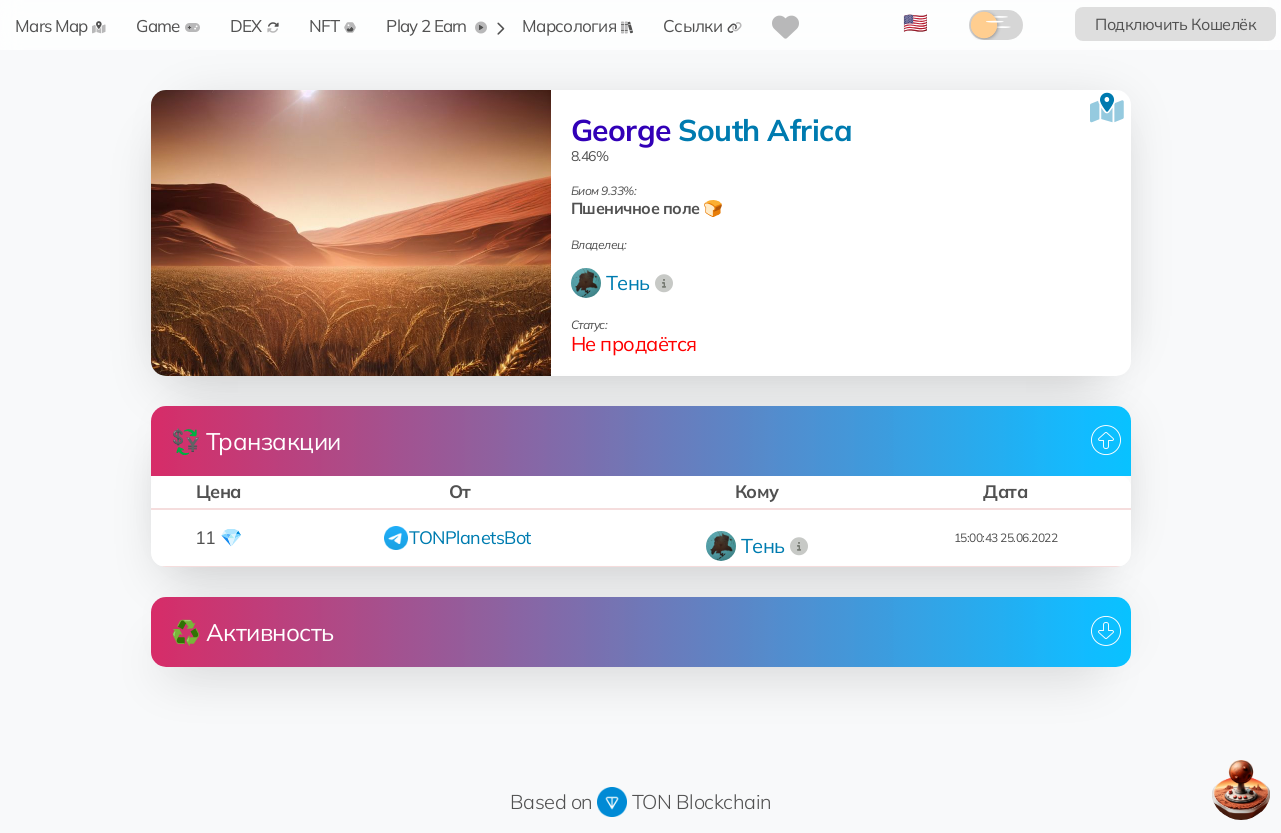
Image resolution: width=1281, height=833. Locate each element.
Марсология (577, 25)
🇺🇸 (915, 22)
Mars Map (60, 25)
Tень (628, 282)
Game (167, 25)
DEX (254, 25)
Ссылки (702, 25)
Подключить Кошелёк (1175, 24)
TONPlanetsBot (470, 537)
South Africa (765, 130)
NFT (333, 25)
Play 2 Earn (436, 25)
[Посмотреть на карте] (1107, 108)
